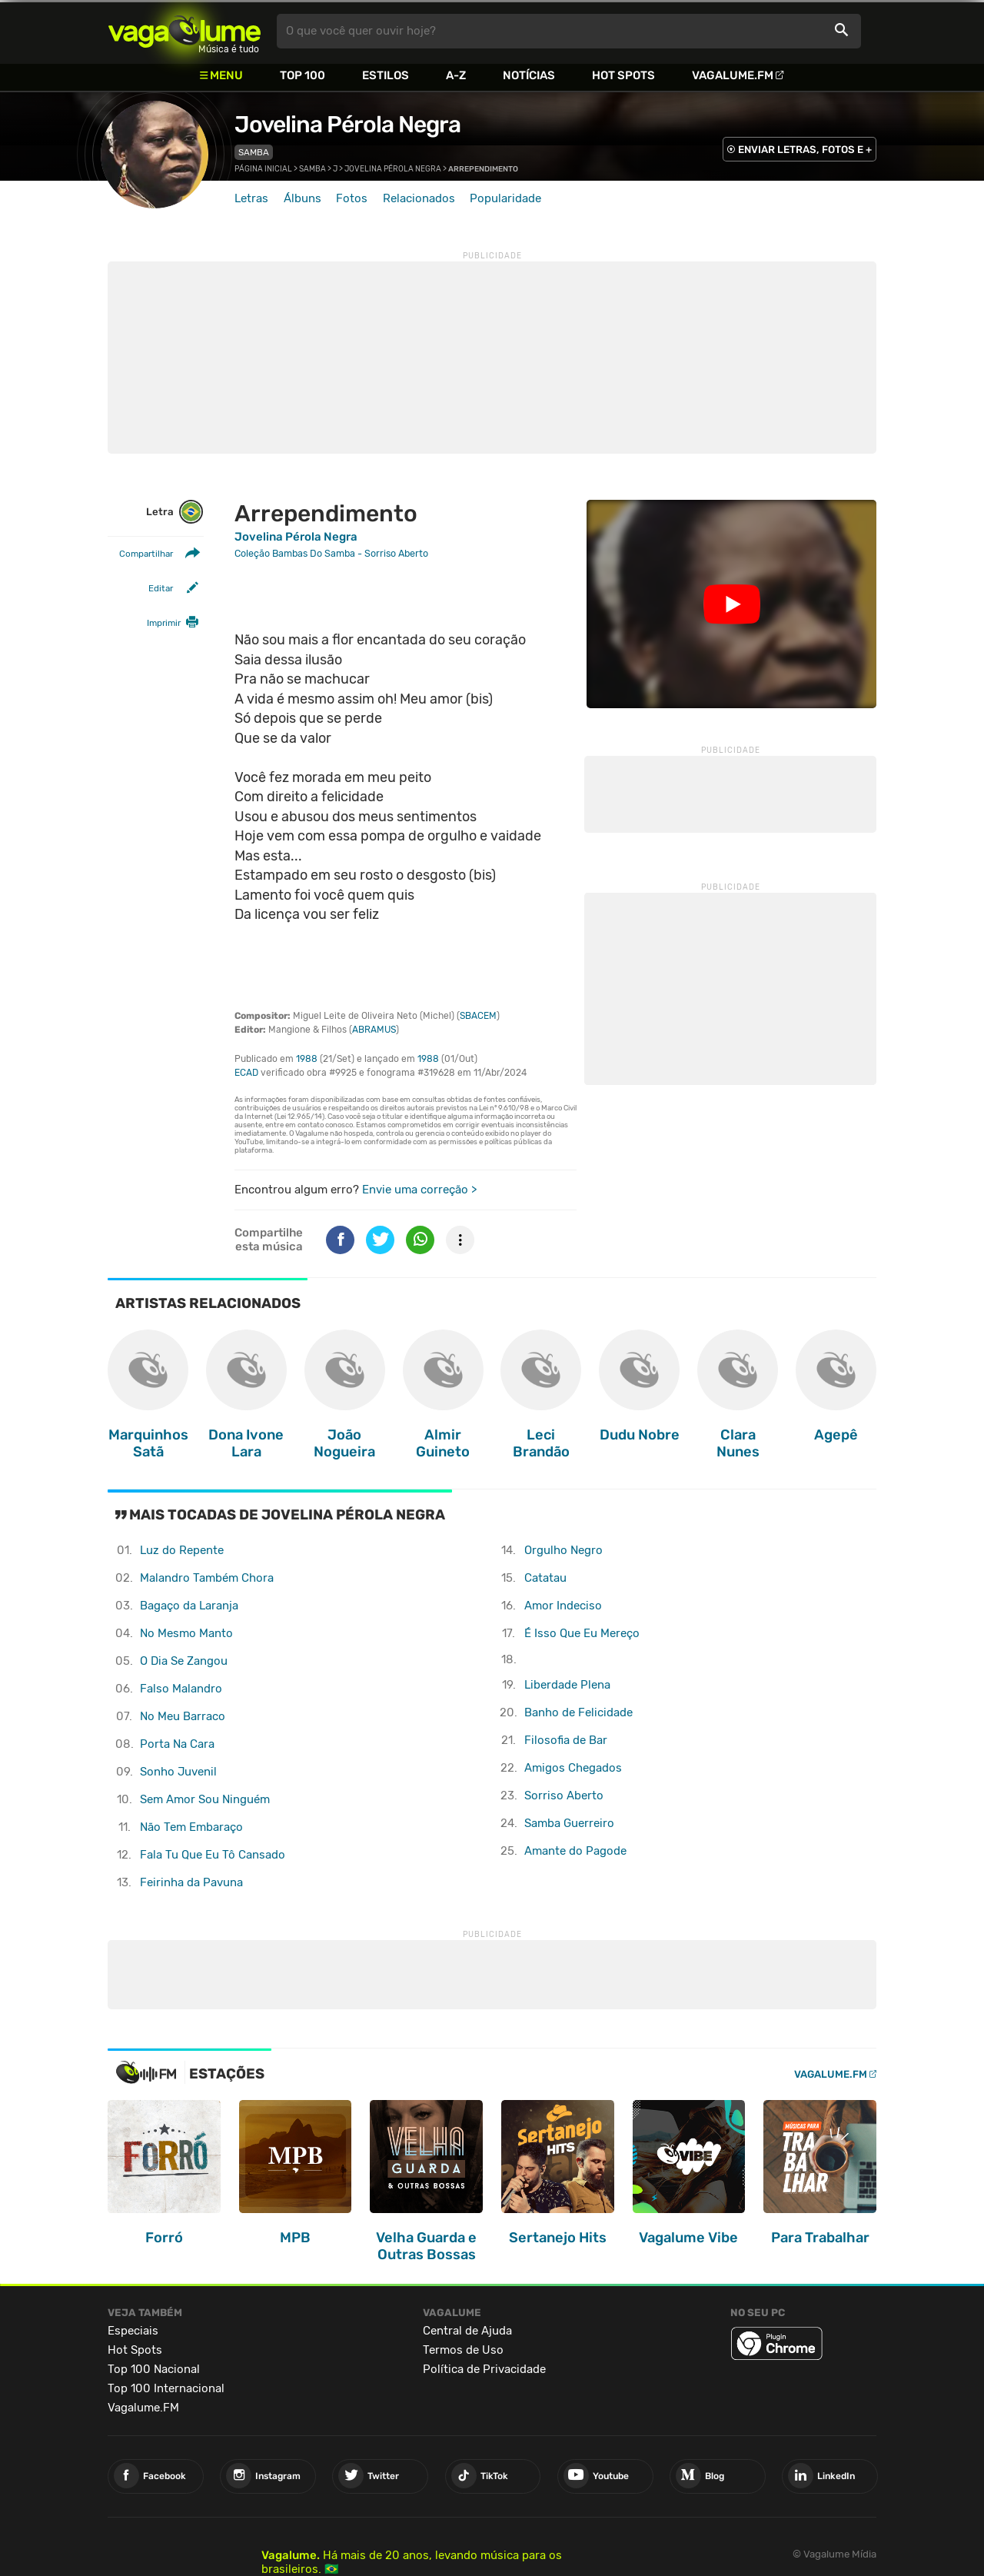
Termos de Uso (463, 2350)
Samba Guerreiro (569, 1823)
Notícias (529, 75)
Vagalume (184, 31)
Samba (253, 152)
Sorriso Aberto (563, 1795)
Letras (251, 198)
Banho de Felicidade (578, 1712)
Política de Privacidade (484, 2369)
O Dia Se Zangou (184, 1661)
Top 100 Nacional (154, 2369)
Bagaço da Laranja (189, 1605)
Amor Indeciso (563, 1605)
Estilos (385, 75)
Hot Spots (623, 75)
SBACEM (478, 1015)
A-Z (456, 75)
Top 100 (302, 75)
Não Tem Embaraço (191, 1827)
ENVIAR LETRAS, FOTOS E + (805, 149)
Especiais (133, 2331)
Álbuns (302, 198)
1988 (306, 1058)
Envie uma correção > (419, 1189)
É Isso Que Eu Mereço (582, 1633)
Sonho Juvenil (178, 1772)
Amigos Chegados (573, 1768)
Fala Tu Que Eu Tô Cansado (212, 1855)
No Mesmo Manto (186, 1633)
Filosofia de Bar (565, 1740)
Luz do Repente (182, 1550)
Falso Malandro (181, 1689)
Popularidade (505, 198)
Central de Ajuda (467, 2331)
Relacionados (419, 198)
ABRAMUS (374, 1029)
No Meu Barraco (182, 1716)
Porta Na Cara (177, 1744)
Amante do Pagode (575, 1851)
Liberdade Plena (567, 1685)
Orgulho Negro (563, 1550)
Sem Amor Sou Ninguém (205, 1799)
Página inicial (263, 169)
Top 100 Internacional (166, 2388)
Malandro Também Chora (207, 1578)
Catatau (545, 1578)
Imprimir (164, 622)
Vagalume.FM (732, 75)
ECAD (246, 1072)
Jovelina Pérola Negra (347, 124)
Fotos (351, 198)
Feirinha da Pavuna (191, 1882)
